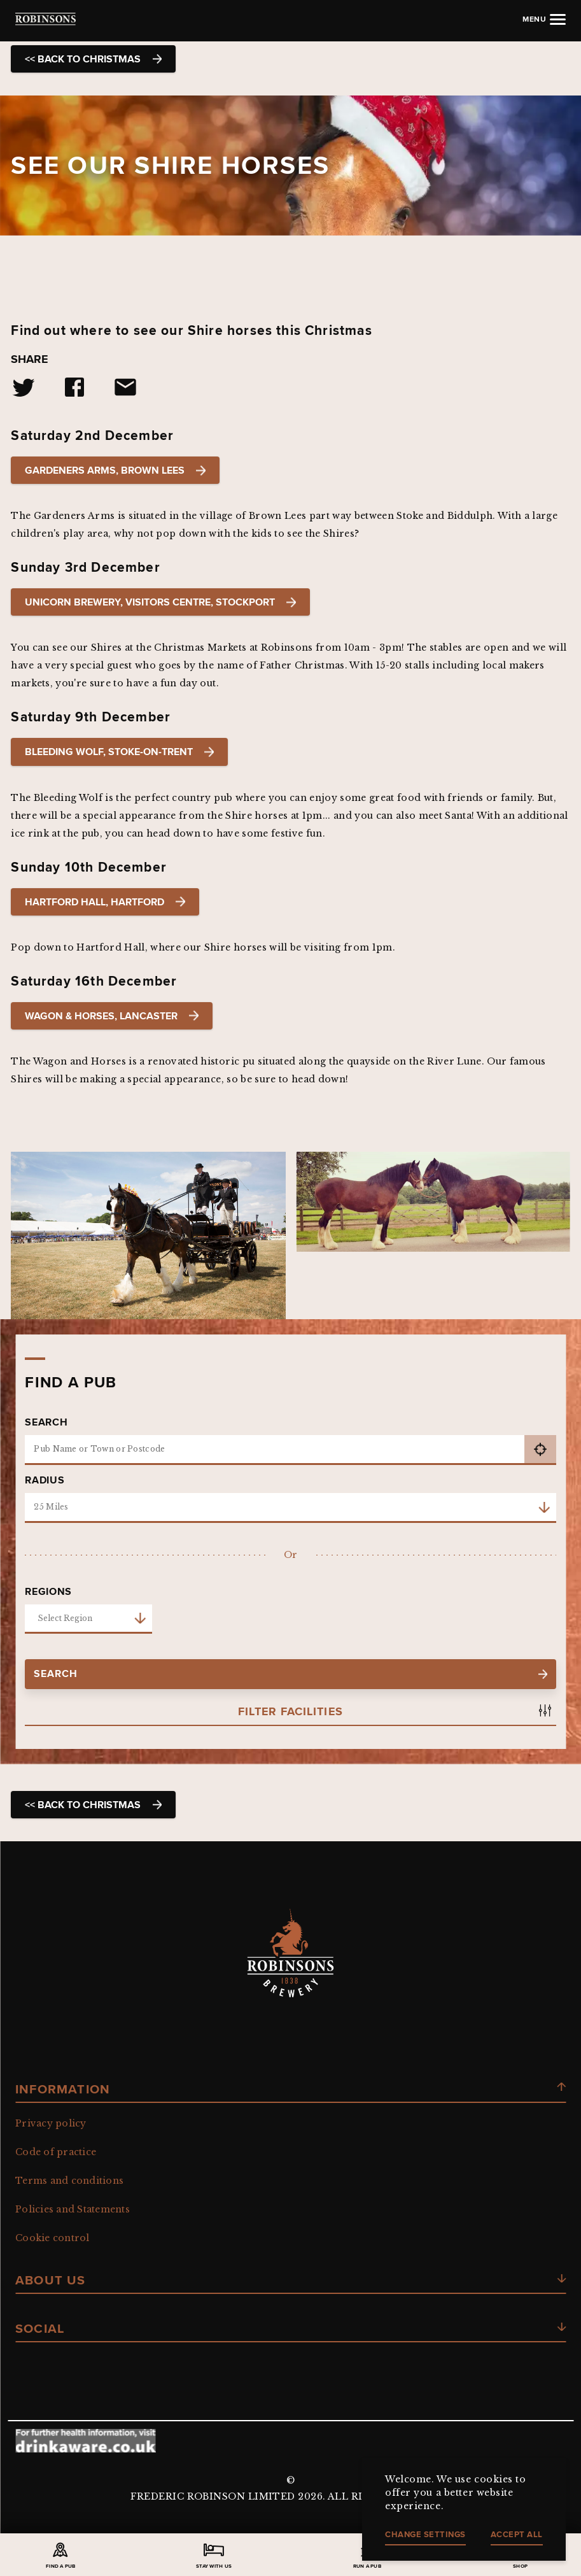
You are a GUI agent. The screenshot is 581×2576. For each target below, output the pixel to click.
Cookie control (52, 2238)
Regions (48, 1592)
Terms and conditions (69, 2180)
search (290, 1673)
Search (46, 1422)
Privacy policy (51, 2123)
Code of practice (55, 2152)
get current (540, 1450)
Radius (44, 1480)
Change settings (425, 2534)
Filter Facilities (290, 1712)
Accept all (517, 2534)
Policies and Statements (72, 2209)
